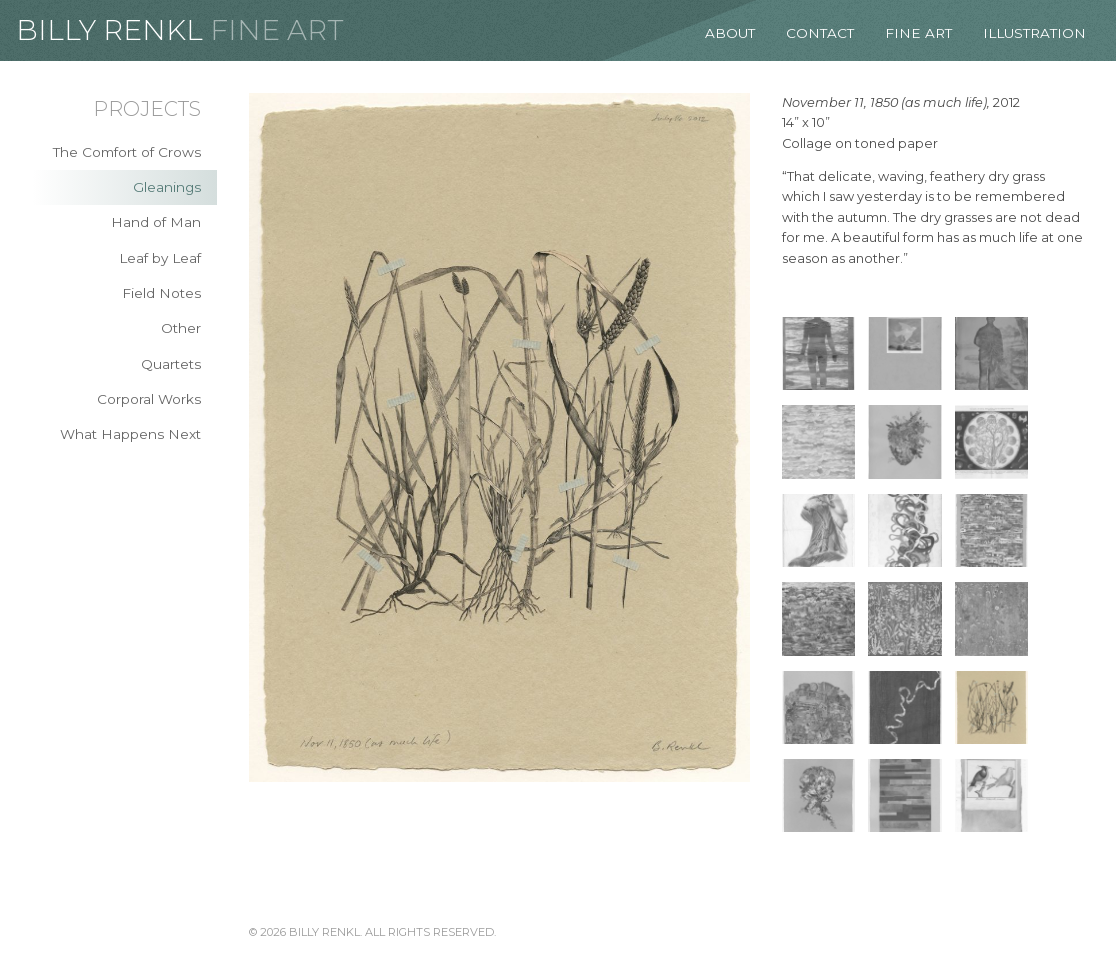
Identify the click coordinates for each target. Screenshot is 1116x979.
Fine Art (277, 30)
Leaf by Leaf (160, 258)
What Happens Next (130, 434)
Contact (820, 33)
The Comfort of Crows (127, 152)
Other (181, 328)
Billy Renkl (109, 30)
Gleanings (167, 187)
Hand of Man (156, 222)
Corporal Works (149, 399)
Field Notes (161, 293)
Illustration (1034, 33)
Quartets (171, 364)
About (730, 33)
